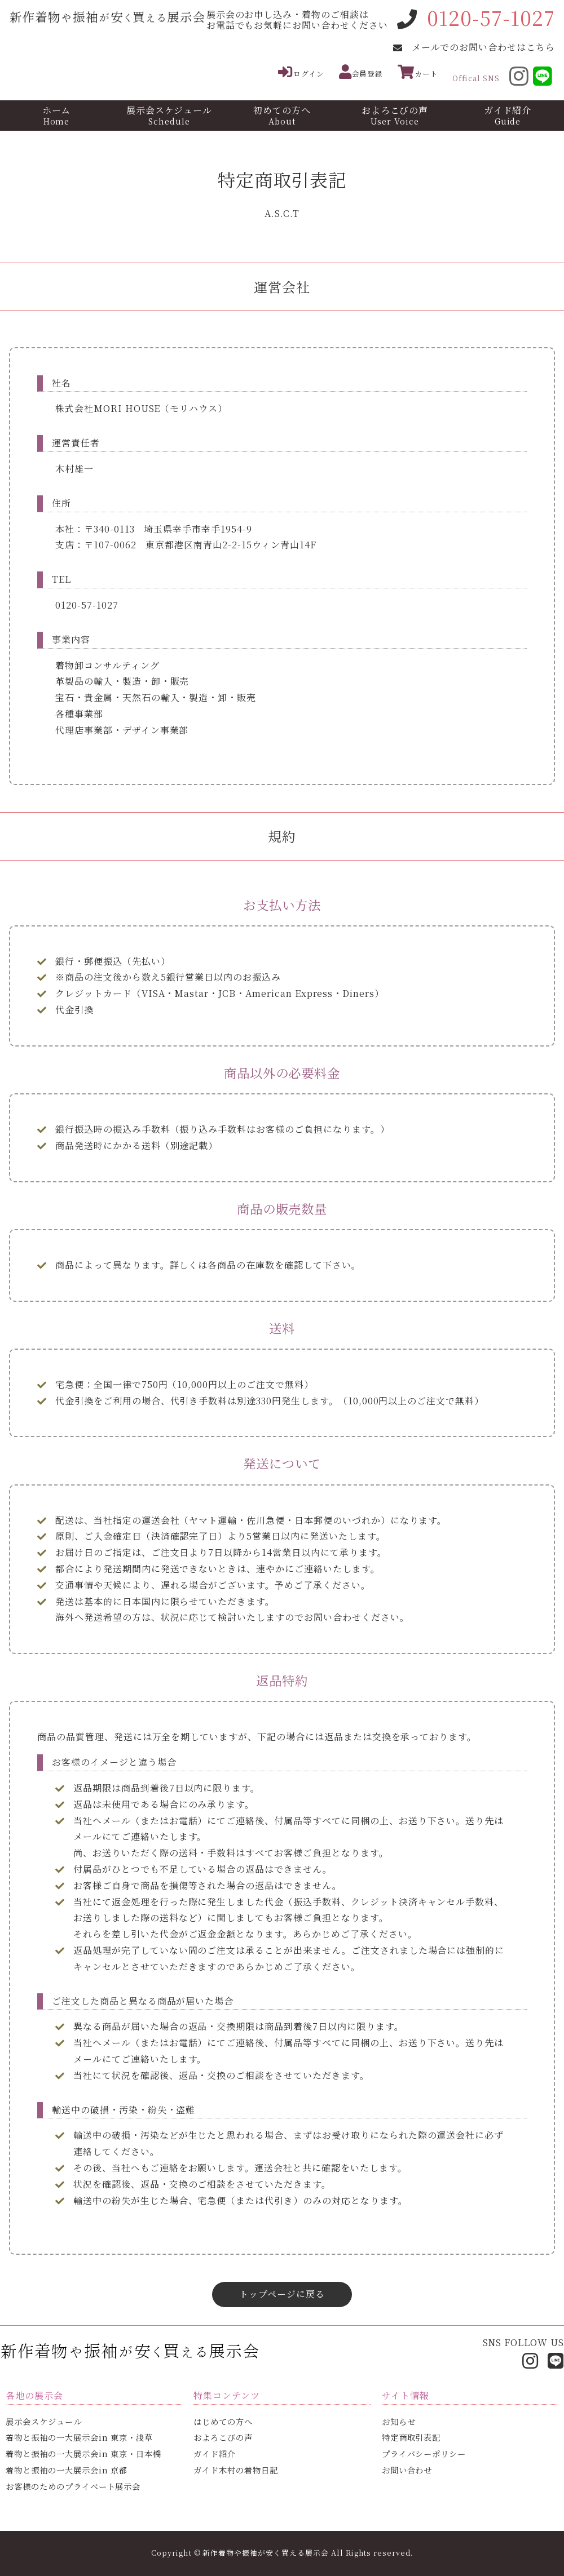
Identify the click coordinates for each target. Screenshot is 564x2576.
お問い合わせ (407, 2470)
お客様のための (73, 2486)
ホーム (56, 115)
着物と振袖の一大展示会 (79, 2437)
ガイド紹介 (507, 115)
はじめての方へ (223, 2421)
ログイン (301, 72)
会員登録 (361, 72)
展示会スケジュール (169, 115)
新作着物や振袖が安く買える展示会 (265, 2552)
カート (418, 72)
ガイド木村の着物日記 (235, 2470)
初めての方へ (282, 115)
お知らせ (399, 2421)
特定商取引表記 (411, 2437)
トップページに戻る (282, 2293)
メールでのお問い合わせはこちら (483, 47)
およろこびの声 (395, 115)
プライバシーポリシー (424, 2453)
